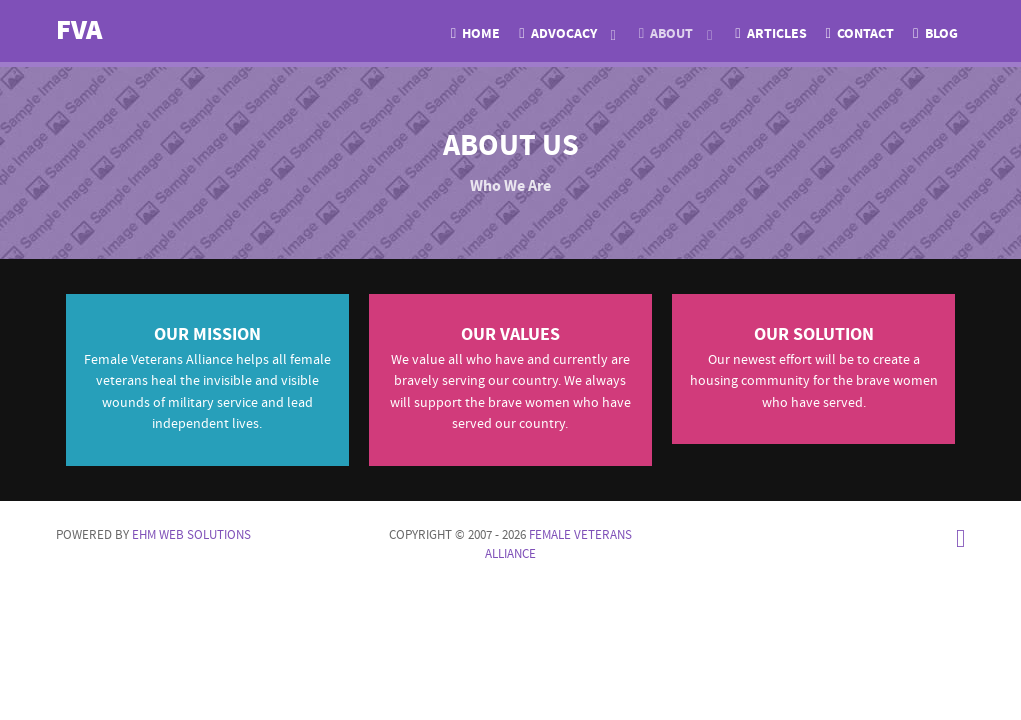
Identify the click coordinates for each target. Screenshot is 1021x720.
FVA (79, 30)
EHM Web (191, 535)
